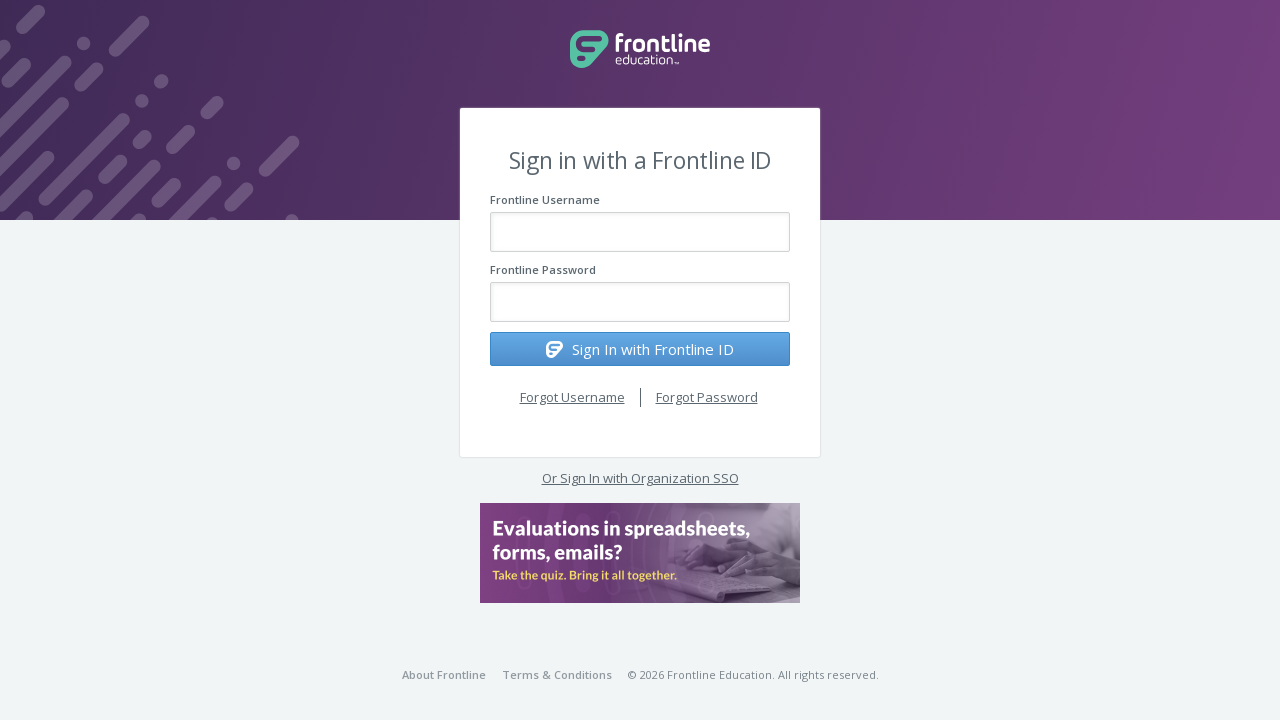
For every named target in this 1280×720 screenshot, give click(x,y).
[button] (640, 553)
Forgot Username (572, 397)
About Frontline (444, 674)
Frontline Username (545, 199)
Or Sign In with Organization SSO (640, 478)
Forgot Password (707, 397)
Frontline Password (543, 269)
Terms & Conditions (557, 674)
